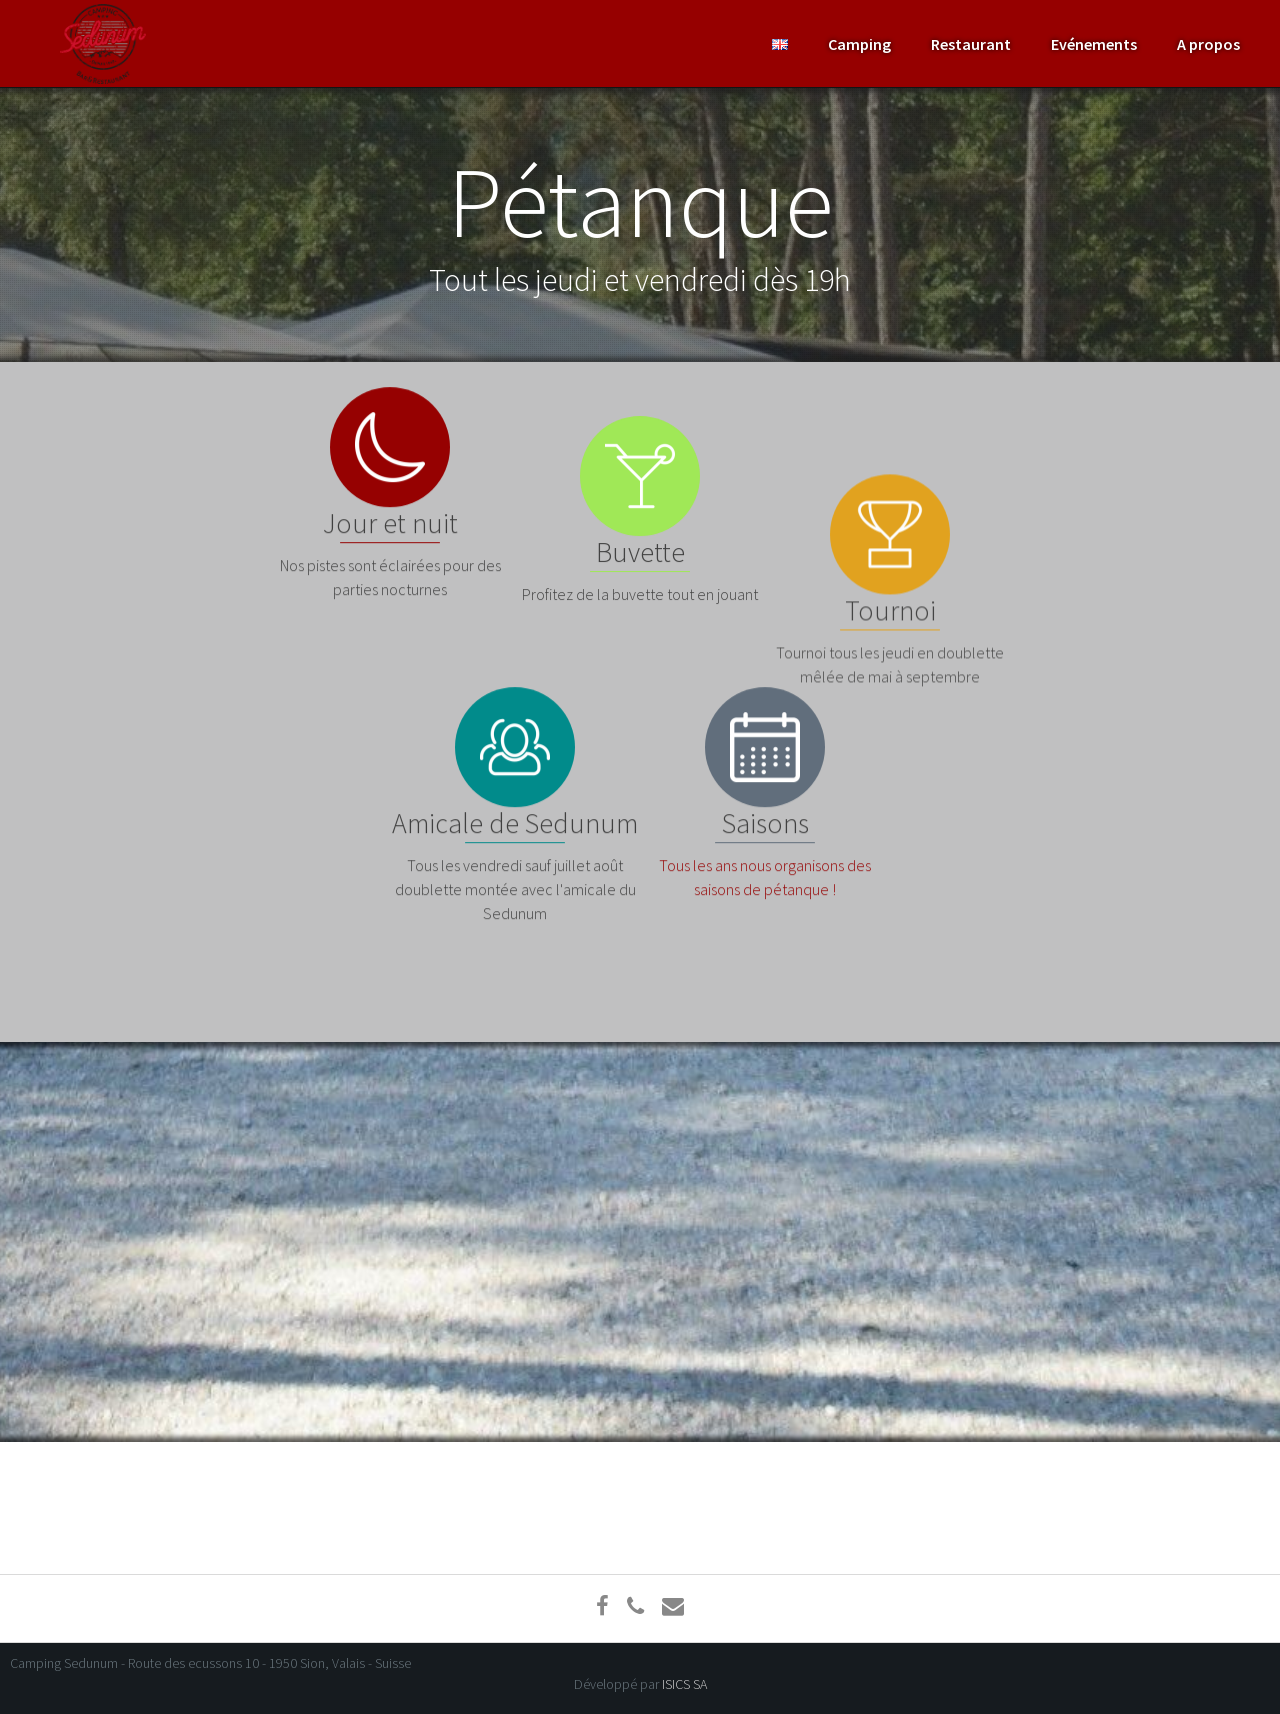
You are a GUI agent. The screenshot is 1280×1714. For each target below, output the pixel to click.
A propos (1208, 44)
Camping (859, 44)
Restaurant (971, 44)
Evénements (1094, 44)
